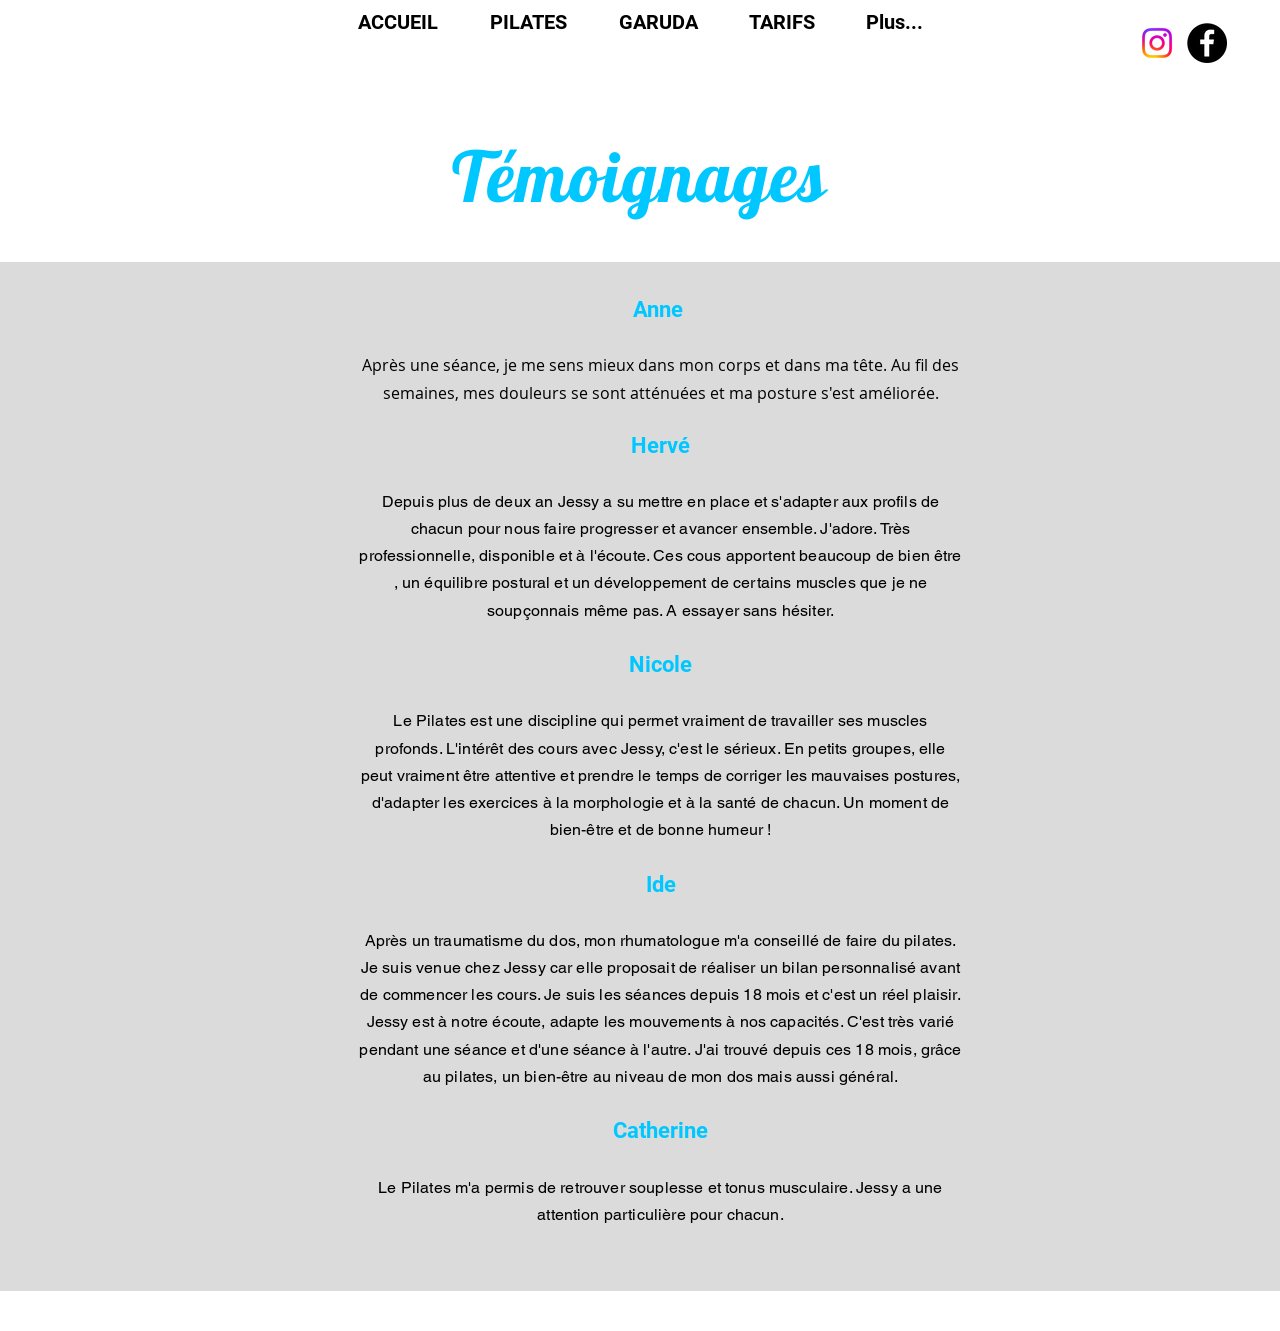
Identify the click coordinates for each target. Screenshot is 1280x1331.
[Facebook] (1207, 43)
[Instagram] (1157, 43)
